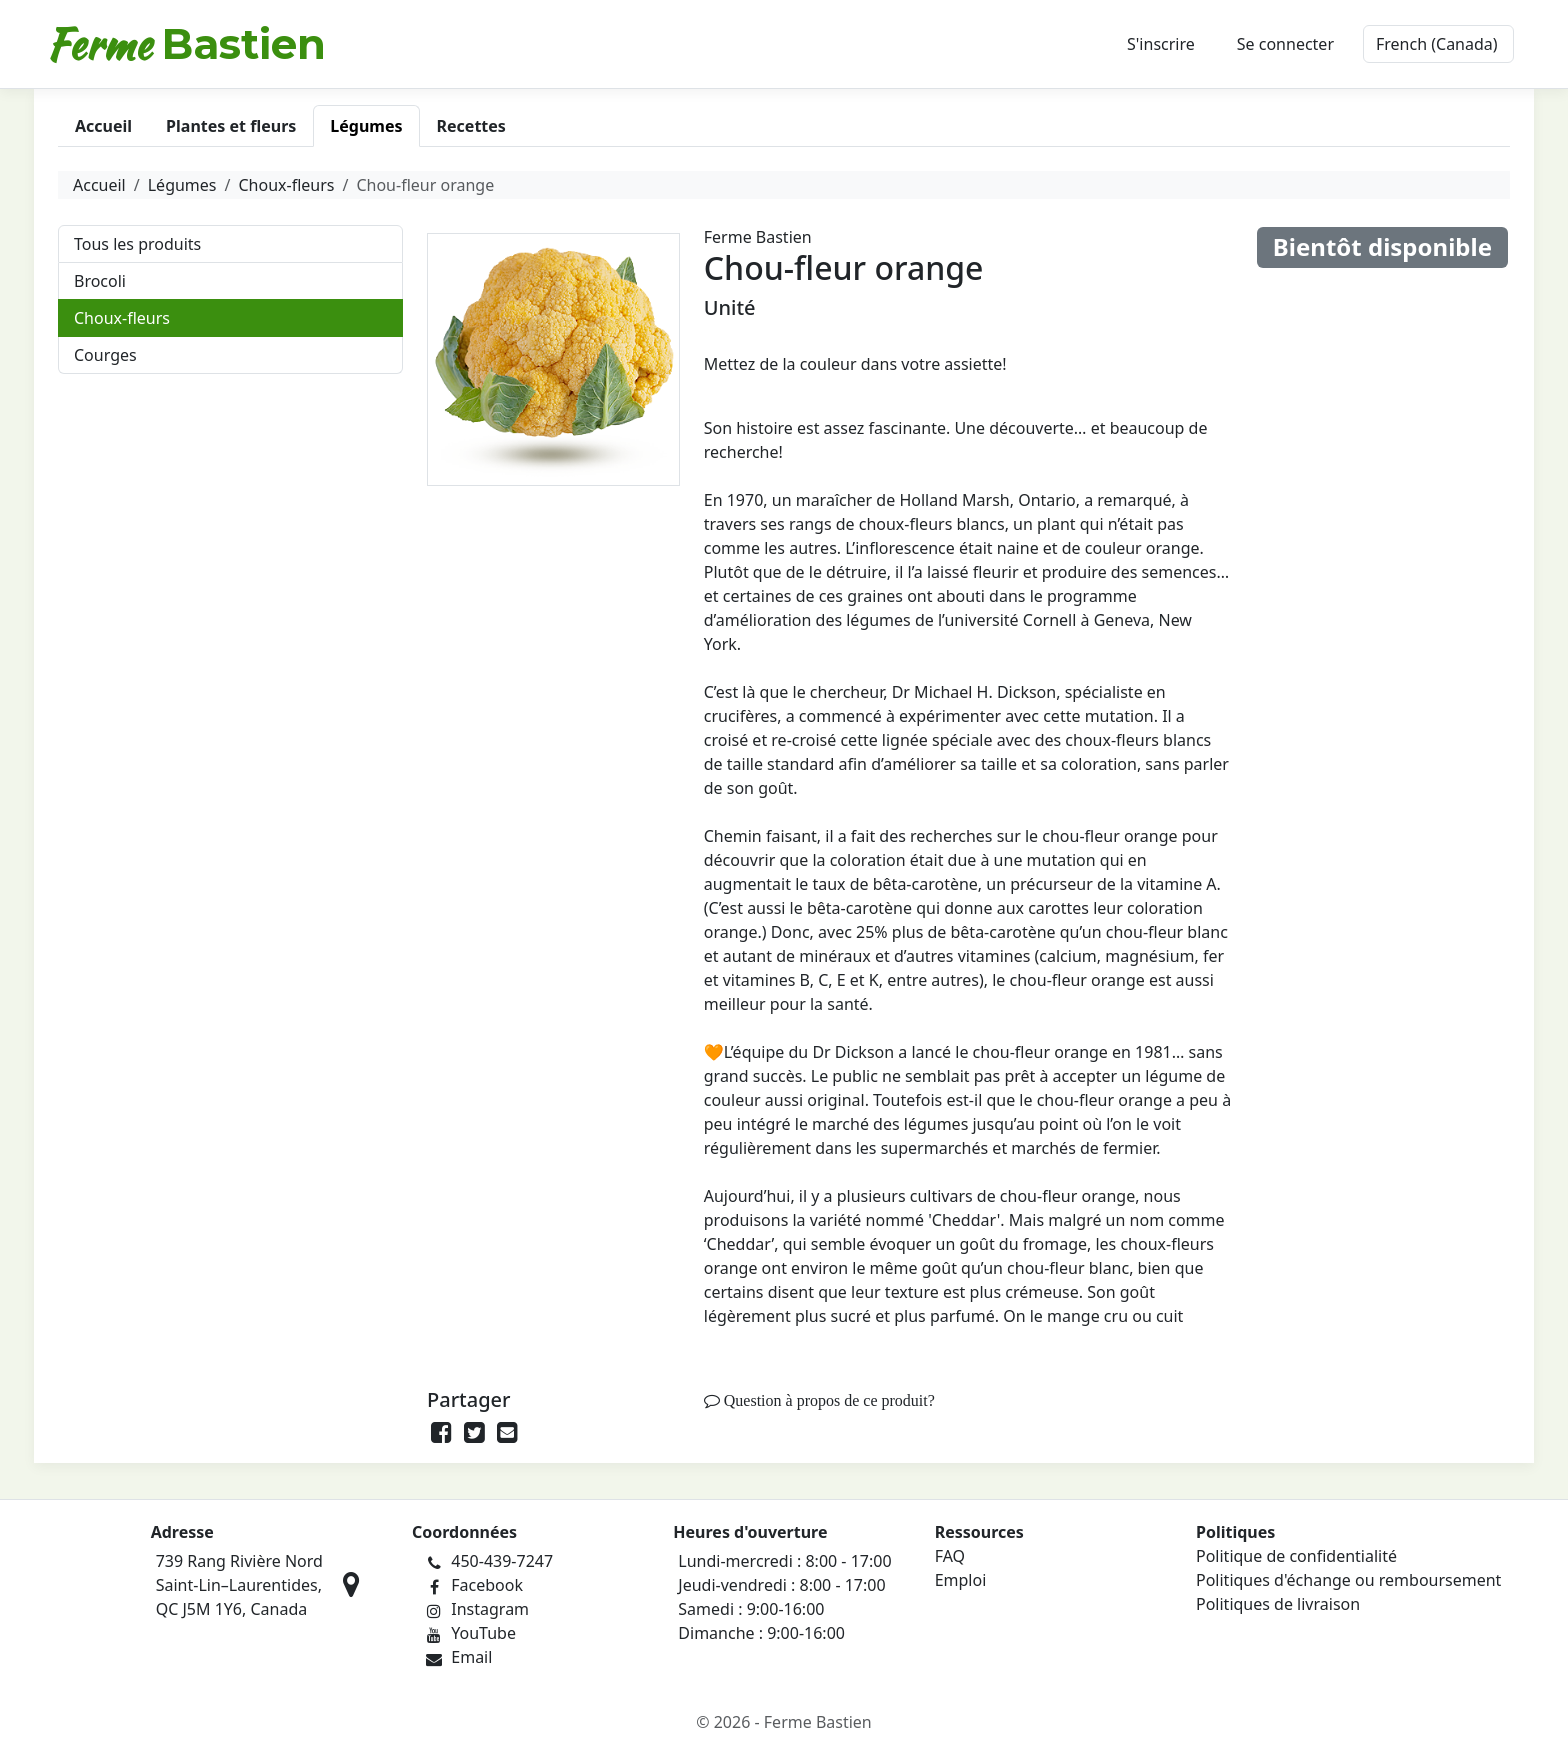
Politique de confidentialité (1296, 1556)
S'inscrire (1161, 44)
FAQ (950, 1556)
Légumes (182, 185)
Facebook (487, 1585)
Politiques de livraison (1278, 1604)
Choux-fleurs (286, 185)
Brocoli (100, 281)
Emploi (961, 1580)
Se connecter (1285, 44)
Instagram (490, 1609)
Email (471, 1657)
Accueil (99, 185)
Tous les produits (137, 244)
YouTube (483, 1633)
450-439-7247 (502, 1561)
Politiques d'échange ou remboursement (1348, 1580)
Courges (105, 355)
